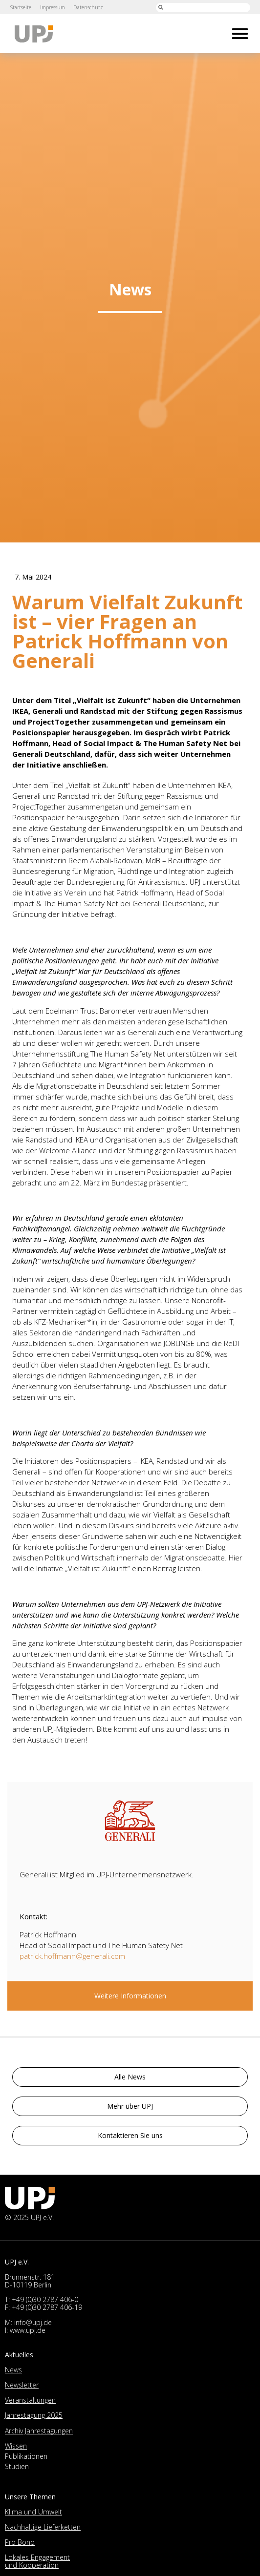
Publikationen (26, 2456)
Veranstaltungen (30, 2400)
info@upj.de (33, 2322)
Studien (17, 2466)
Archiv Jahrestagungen (39, 2430)
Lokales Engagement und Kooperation (37, 2561)
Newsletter (22, 2384)
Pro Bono (20, 2542)
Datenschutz (89, 7)
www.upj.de (27, 2330)
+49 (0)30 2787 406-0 (45, 2299)
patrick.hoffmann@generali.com (72, 1956)
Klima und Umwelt (33, 2511)
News (13, 2369)
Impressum (52, 7)
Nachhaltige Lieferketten (43, 2527)
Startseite (20, 7)
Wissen (16, 2446)
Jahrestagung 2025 (34, 2415)
